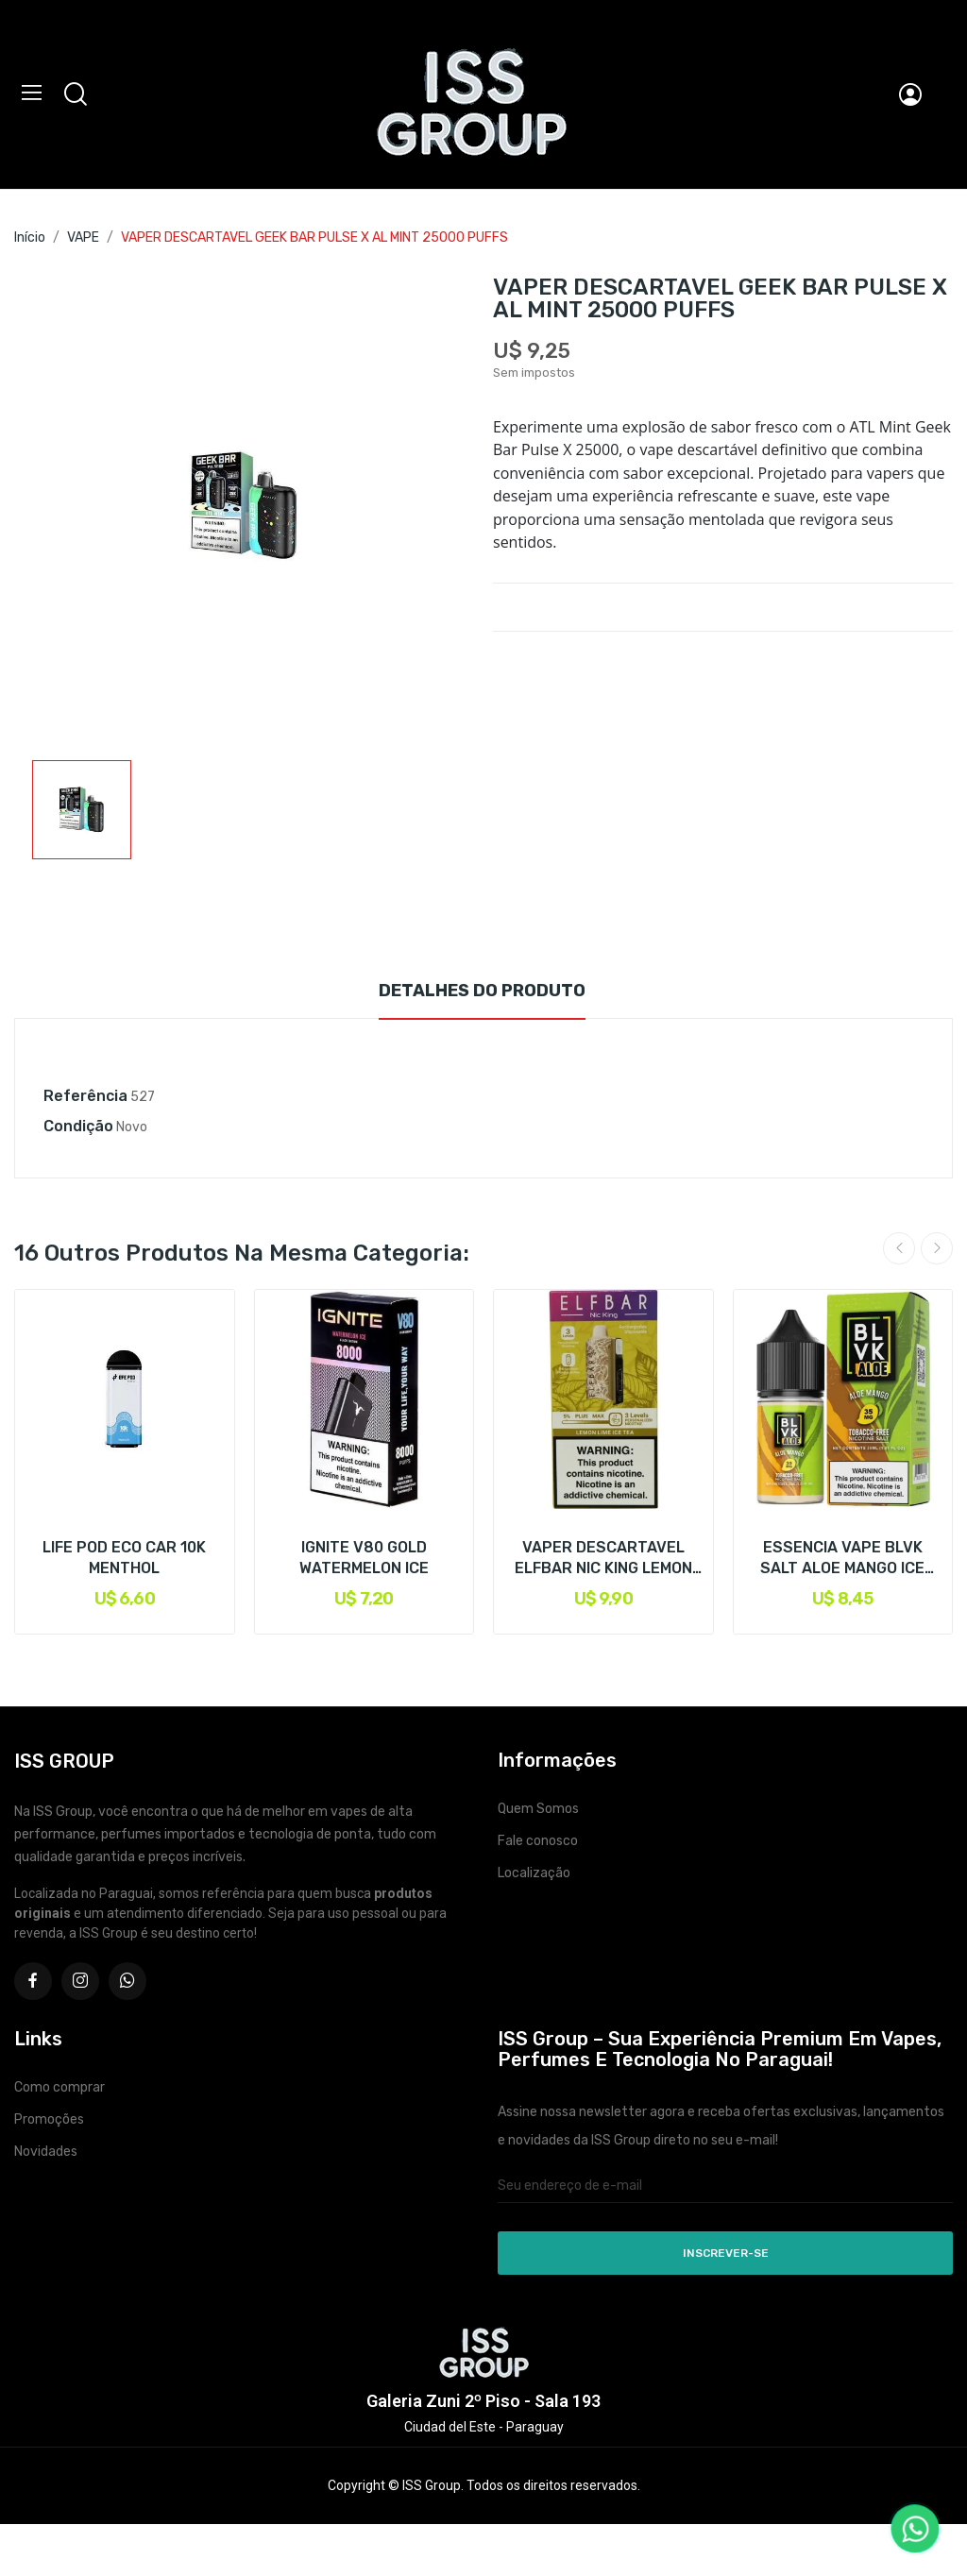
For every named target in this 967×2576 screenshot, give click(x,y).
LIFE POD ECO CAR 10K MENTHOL (124, 1557)
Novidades (45, 2152)
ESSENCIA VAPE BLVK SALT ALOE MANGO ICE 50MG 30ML (842, 1559)
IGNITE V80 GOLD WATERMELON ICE (364, 1557)
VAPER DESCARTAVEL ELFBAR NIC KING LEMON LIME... (603, 1559)
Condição (78, 1126)
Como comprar (59, 2087)
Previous (899, 1248)
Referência (85, 1096)
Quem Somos (538, 1809)
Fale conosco (538, 1841)
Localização (534, 1873)
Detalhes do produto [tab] (482, 990)
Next (937, 1248)
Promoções (49, 2119)
